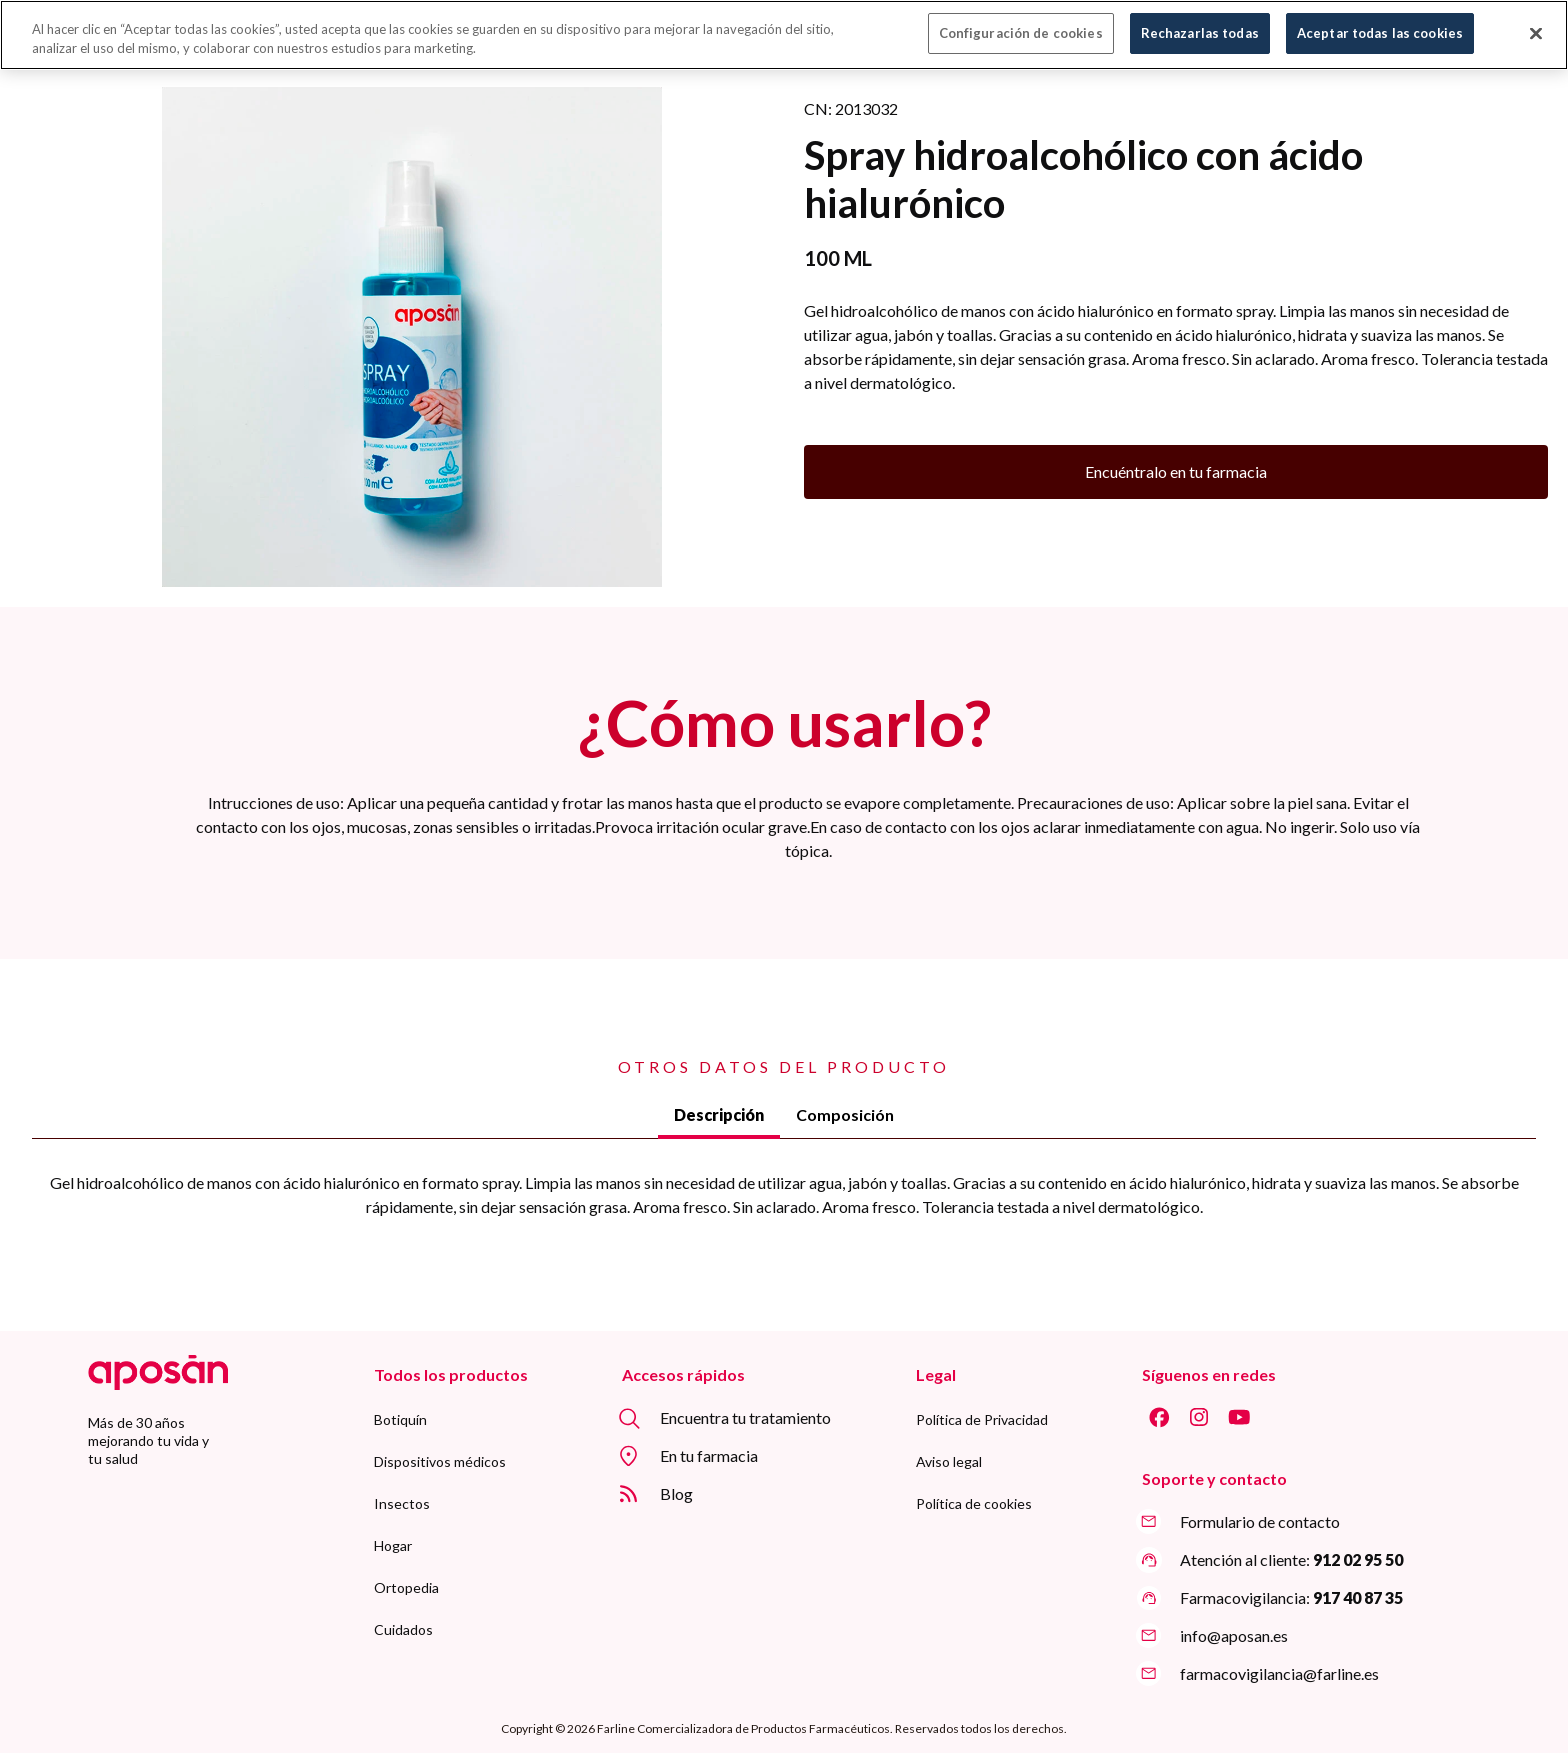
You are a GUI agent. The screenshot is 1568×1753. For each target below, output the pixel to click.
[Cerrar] (1536, 23)
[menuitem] (400, 1420)
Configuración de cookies (1021, 23)
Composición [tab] (845, 1114)
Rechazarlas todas (1200, 23)
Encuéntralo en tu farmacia (1176, 471)
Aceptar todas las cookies (1380, 23)
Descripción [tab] (719, 1114)
